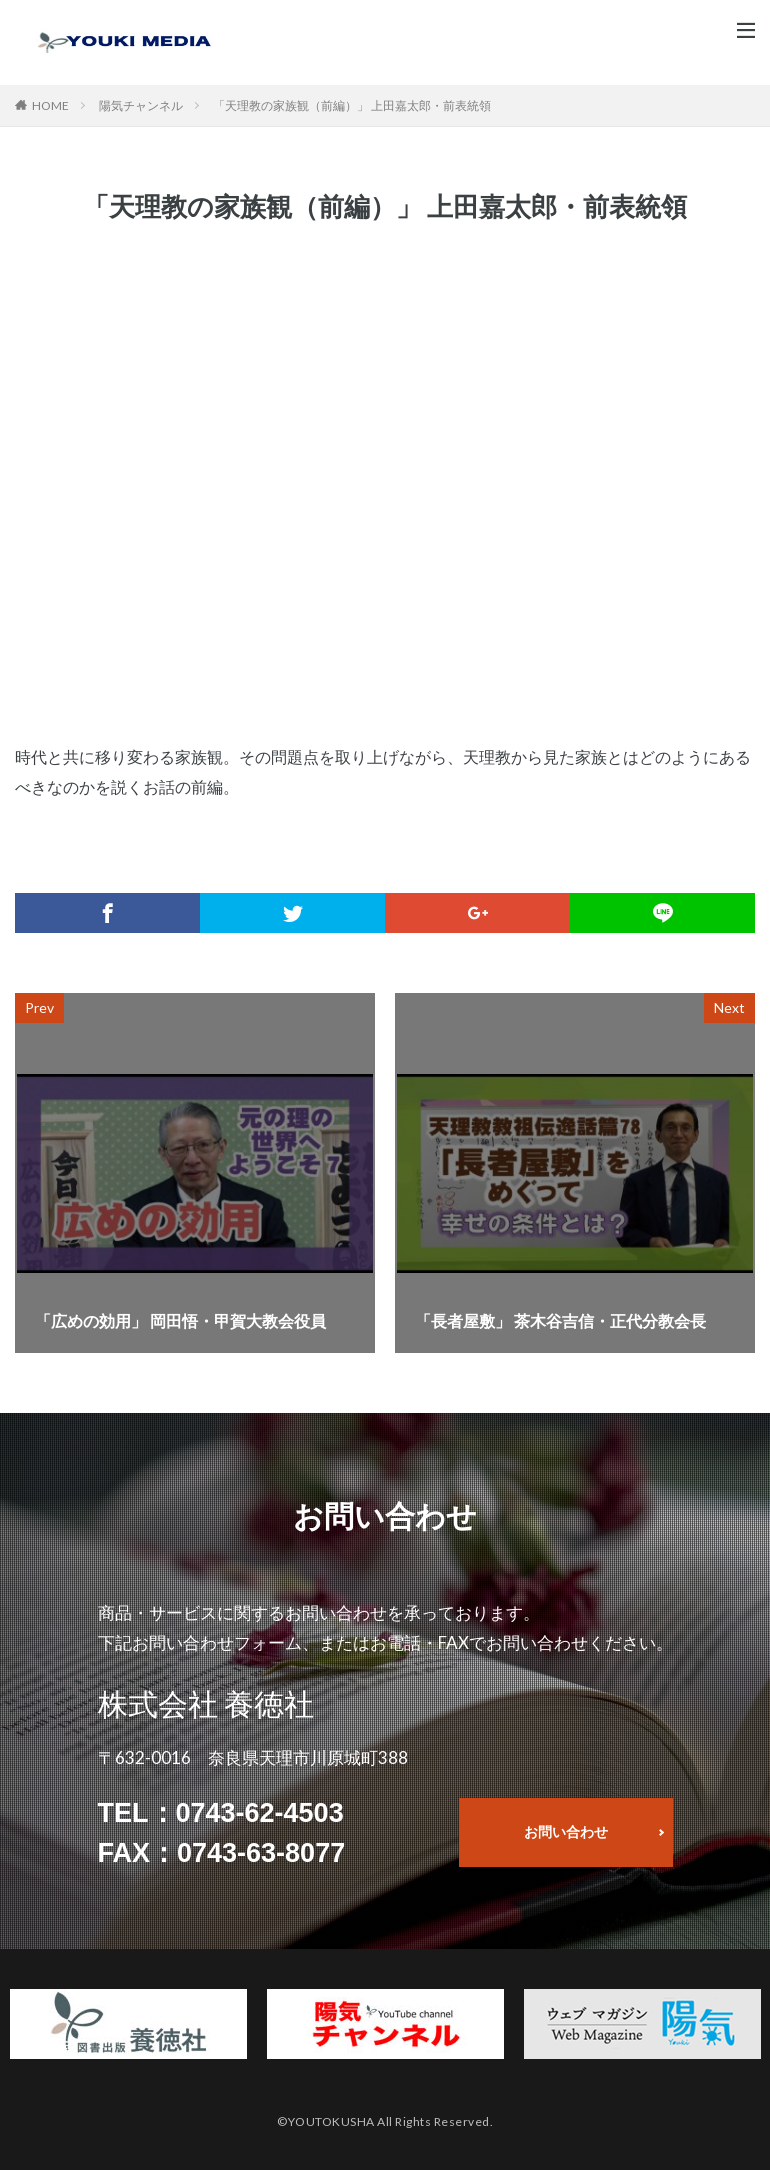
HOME (50, 105)
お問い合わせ (566, 1831)
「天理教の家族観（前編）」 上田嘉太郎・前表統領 (352, 105)
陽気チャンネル (141, 105)
